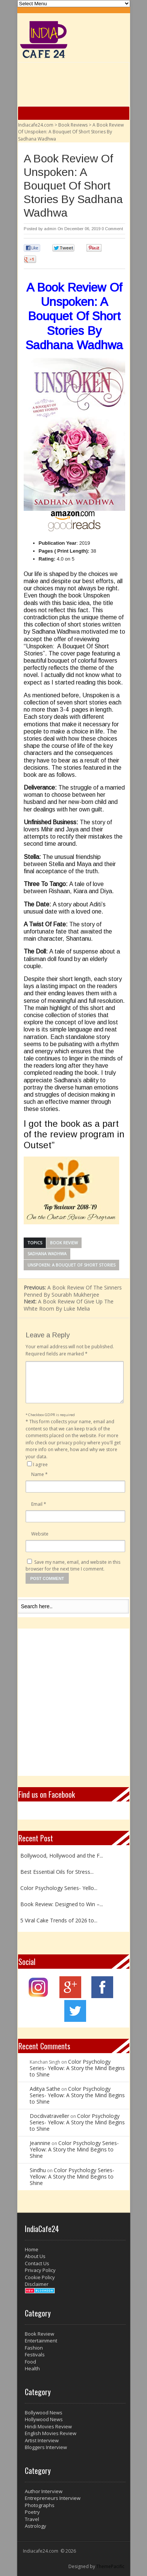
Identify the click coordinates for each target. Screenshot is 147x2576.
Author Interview (43, 2491)
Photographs (40, 2505)
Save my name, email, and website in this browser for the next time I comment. (73, 1565)
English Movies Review (50, 2433)
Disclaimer (36, 2284)
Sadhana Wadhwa (47, 1253)
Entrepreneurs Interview (52, 2498)
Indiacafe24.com (35, 125)
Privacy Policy (40, 2270)
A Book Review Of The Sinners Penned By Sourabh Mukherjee (73, 1291)
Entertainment (41, 2340)
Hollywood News (44, 2419)
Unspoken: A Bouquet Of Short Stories (71, 1265)
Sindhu (38, 2170)
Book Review (64, 1242)
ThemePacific (110, 2566)
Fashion (34, 2347)
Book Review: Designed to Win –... (61, 1904)
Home (31, 2249)
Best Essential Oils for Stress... (57, 1871)
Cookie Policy (40, 2277)
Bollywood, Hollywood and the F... (61, 1855)
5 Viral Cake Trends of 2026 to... (58, 1920)
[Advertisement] (73, 1702)
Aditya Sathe (45, 2088)
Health (32, 2368)
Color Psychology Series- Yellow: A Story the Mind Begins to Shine (77, 2068)
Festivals (35, 2354)
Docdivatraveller (49, 2115)
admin (50, 228)
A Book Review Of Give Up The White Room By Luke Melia (69, 1305)
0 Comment (112, 228)
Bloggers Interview (46, 2447)
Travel (32, 2519)
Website (39, 1534)
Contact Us (37, 2263)
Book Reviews (73, 125)
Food (30, 2361)
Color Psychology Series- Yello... (58, 1888)
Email (38, 1504)
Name (39, 1474)
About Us (35, 2256)
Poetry (32, 2512)
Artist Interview (42, 2440)
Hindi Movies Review (48, 2426)
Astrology (35, 2526)
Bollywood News (43, 2412)
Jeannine (40, 2143)
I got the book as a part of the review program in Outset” (74, 1134)
